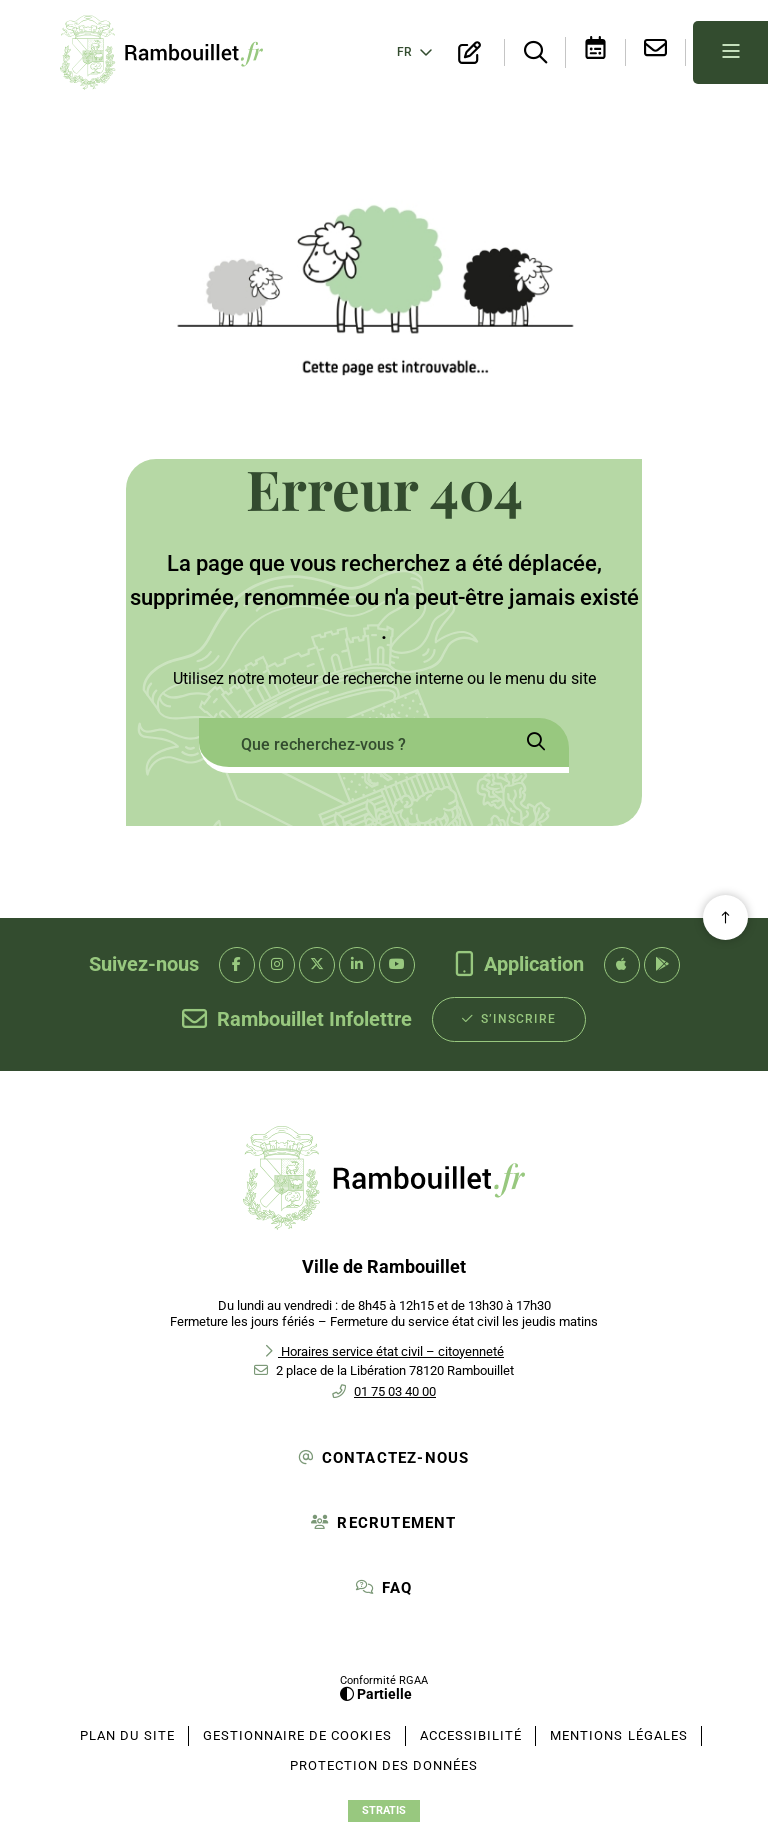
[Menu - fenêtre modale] (730, 52)
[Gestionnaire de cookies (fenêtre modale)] (297, 1736)
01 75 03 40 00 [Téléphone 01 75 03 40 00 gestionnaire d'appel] (395, 1391)
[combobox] (350, 745)
